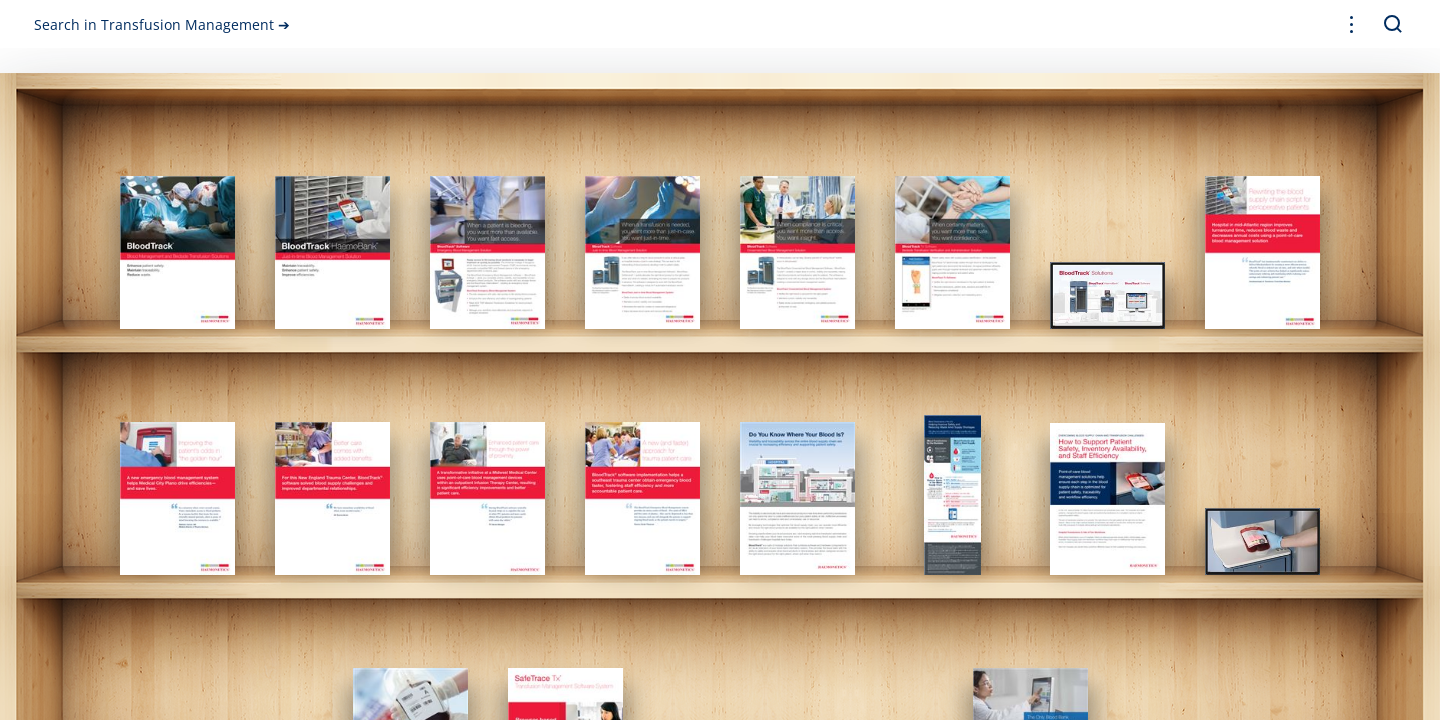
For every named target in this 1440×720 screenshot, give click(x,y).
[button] (1351, 24)
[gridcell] (177, 252)
